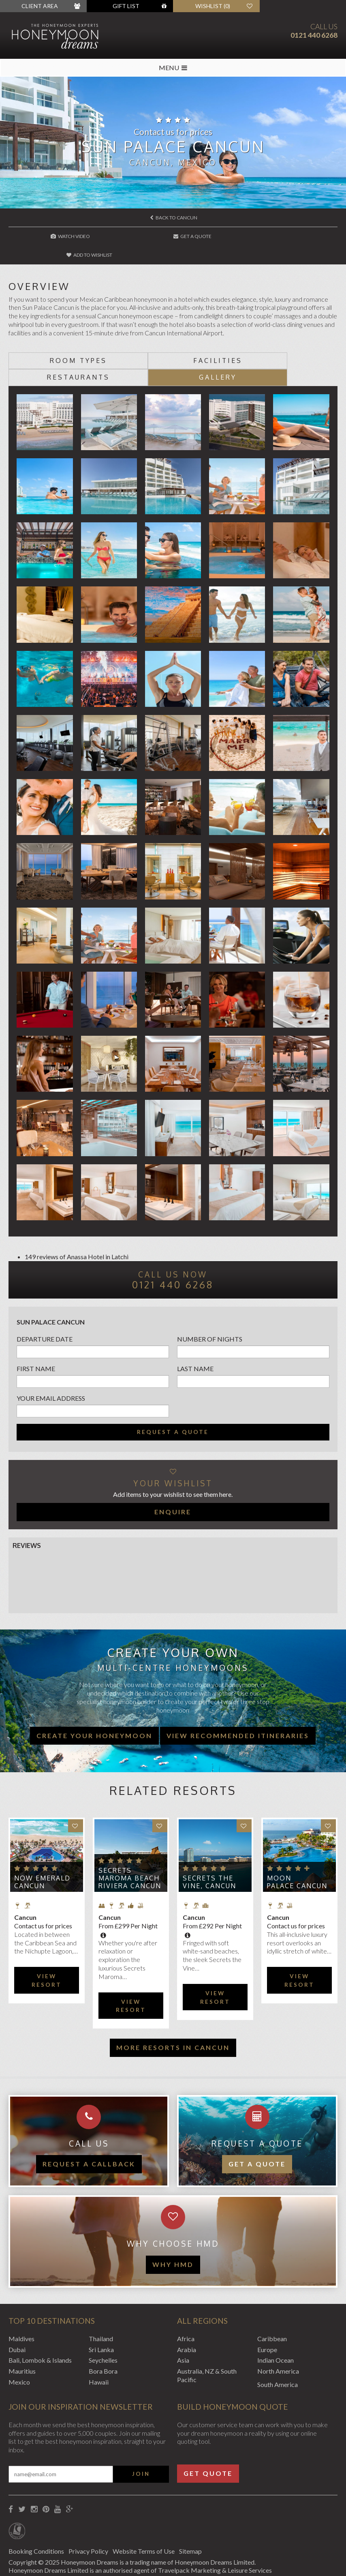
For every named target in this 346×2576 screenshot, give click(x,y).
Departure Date (45, 1304)
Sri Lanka (101, 2314)
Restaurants (214, 342)
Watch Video (64, 236)
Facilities (131, 342)
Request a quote (173, 1396)
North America (278, 2336)
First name (36, 1333)
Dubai (17, 2314)
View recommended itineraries (238, 1700)
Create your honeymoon (94, 1700)
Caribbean (272, 2303)
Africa (185, 2303)
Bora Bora (103, 2336)
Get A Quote (173, 236)
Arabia (186, 2314)
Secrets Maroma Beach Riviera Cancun (129, 1843)
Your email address (51, 1363)
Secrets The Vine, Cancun (209, 1847)
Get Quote (208, 2438)
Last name (195, 1333)
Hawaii (99, 2347)
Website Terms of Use (148, 2516)
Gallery (296, 342)
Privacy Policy (90, 2516)
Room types (49, 342)
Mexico (19, 2347)
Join (141, 2438)
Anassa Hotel (85, 1221)
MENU (173, 67)
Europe (267, 2314)
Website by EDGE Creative (46, 2559)
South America (277, 2349)
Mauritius (22, 2336)
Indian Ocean (275, 2325)
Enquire (172, 1476)
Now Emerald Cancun (42, 1847)
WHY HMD (173, 2229)
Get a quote (257, 2129)
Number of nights (209, 1304)
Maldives (21, 2303)
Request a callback (89, 2129)
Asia (183, 2325)
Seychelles (103, 2325)
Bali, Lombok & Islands (40, 2325)
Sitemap (196, 2516)
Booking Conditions (36, 2516)
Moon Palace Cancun (297, 1847)
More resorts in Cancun (173, 2012)
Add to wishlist (283, 236)
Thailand (101, 2303)
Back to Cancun (173, 218)
